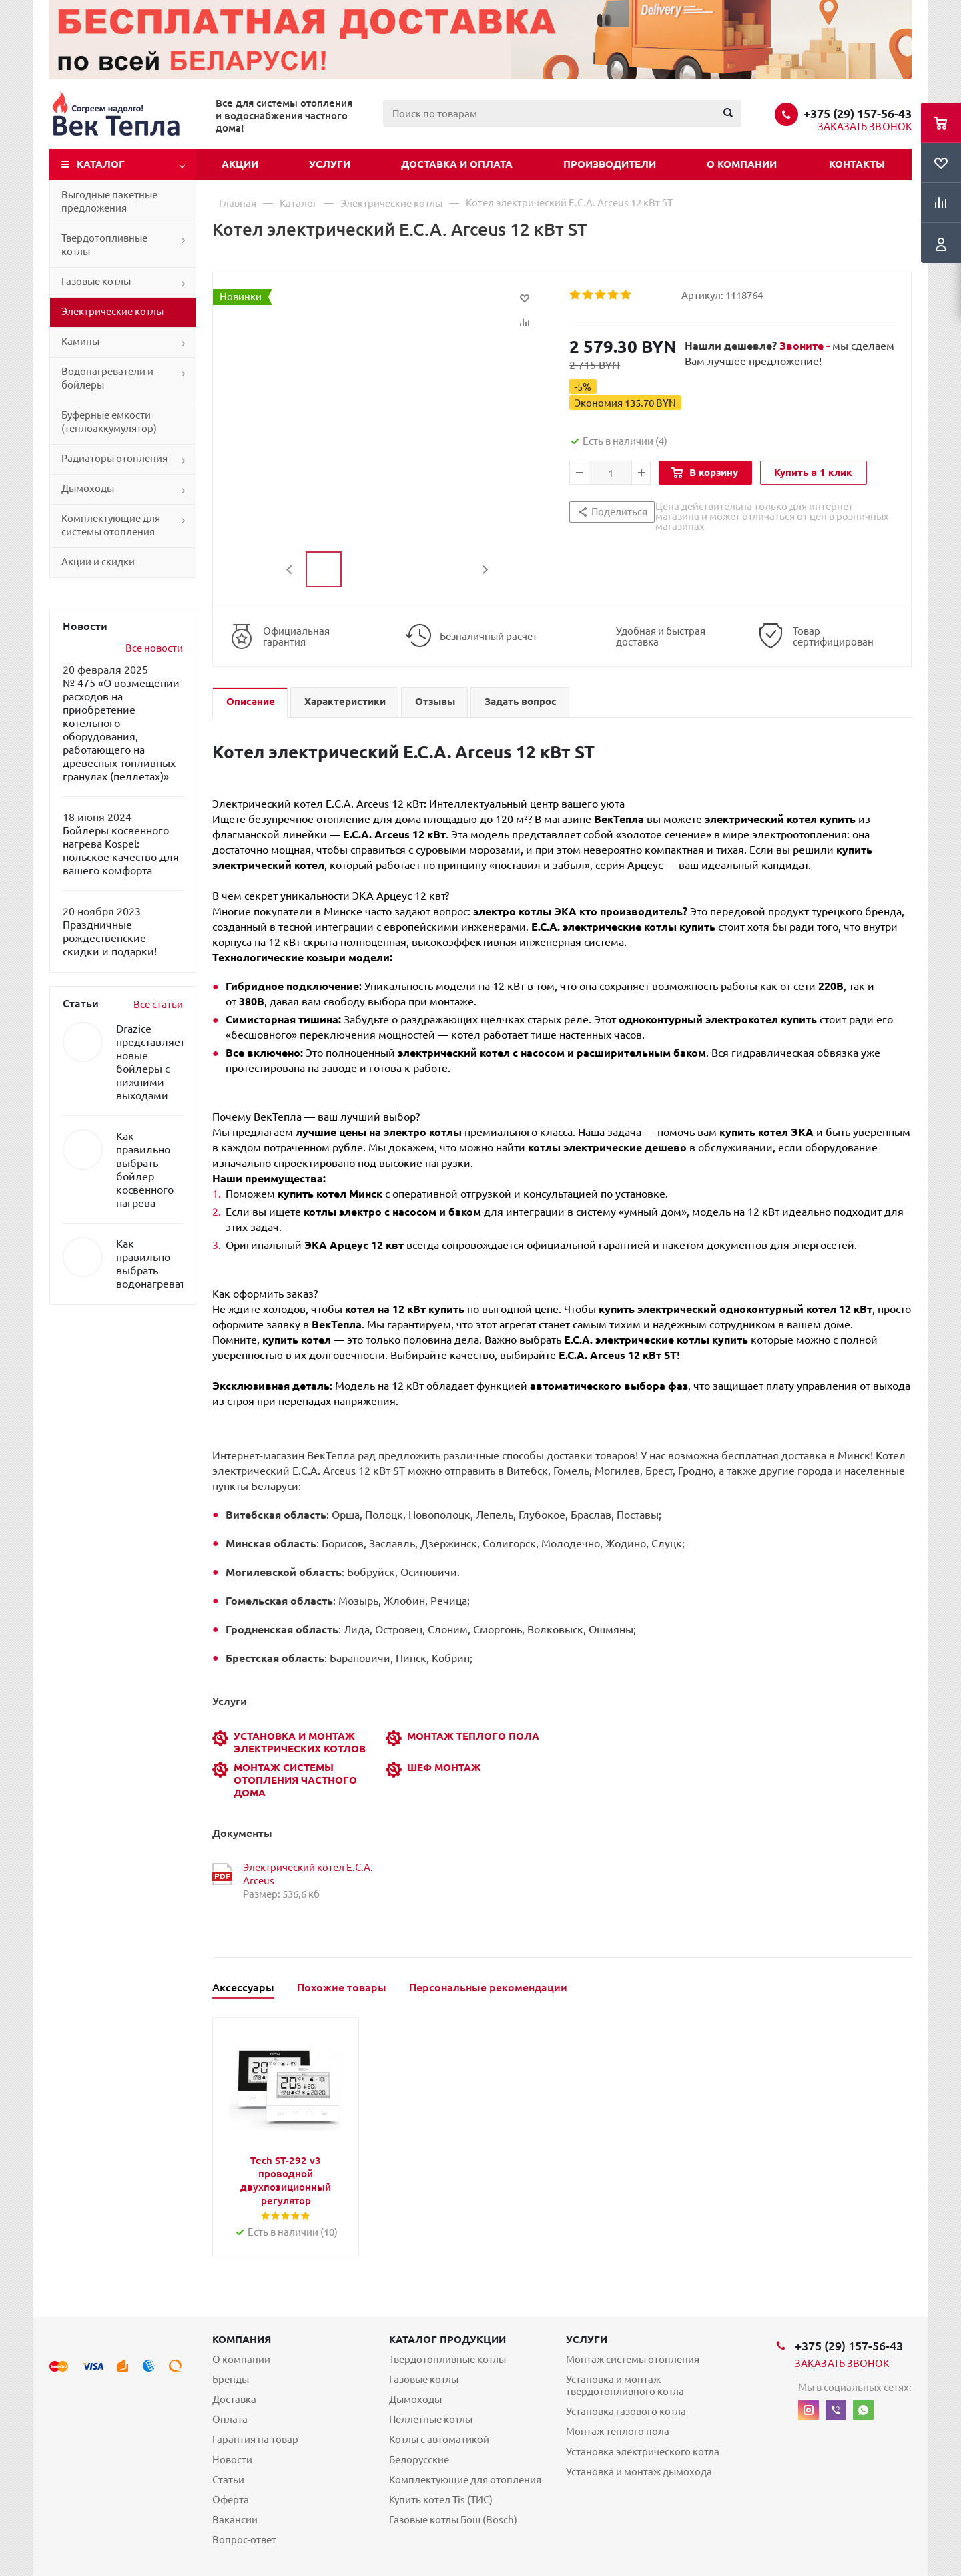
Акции (240, 164)
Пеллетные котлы (430, 2419)
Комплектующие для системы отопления (110, 525)
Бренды (230, 2379)
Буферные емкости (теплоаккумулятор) (109, 421)
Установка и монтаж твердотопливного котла (625, 2385)
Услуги (329, 164)
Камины (80, 341)
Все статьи (158, 1004)
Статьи (228, 2479)
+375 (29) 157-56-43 (858, 113)
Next (485, 569)
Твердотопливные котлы (104, 244)
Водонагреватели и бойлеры (107, 378)
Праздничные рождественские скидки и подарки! (110, 938)
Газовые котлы (96, 281)
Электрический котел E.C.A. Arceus (308, 1874)
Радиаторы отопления (114, 458)
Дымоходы (87, 488)
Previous (290, 569)
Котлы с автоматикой (439, 2439)
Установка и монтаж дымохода (639, 2471)
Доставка (234, 2399)
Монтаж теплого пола (617, 2431)
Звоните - (805, 346)
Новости (232, 2459)
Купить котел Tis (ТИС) (441, 2499)
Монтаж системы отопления (632, 2359)
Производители (609, 164)
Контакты (857, 164)
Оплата (230, 2419)
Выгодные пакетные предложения (109, 201)
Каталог (101, 164)
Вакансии (235, 2519)
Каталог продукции (447, 2339)
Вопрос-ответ (244, 2539)
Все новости (154, 648)
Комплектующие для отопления (465, 2479)
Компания (241, 2339)
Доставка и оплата (457, 164)
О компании (742, 164)
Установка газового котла (626, 2411)
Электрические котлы (112, 311)
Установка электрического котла (642, 2451)
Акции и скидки (98, 561)
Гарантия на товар (255, 2439)
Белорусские (419, 2459)
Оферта (230, 2499)
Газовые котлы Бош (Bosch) (453, 2519)
